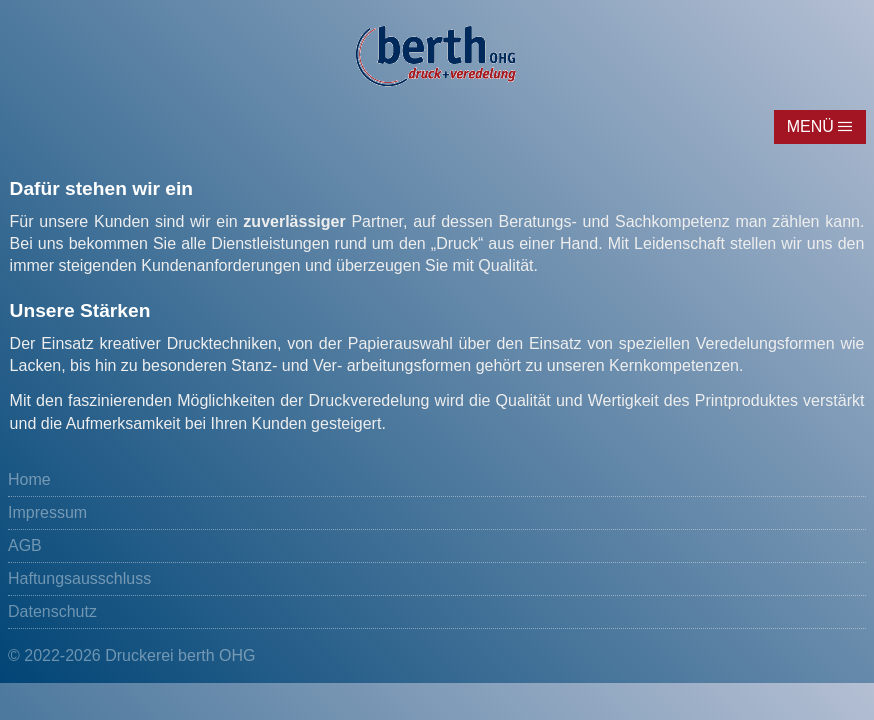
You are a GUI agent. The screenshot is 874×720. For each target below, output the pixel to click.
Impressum (47, 512)
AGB (25, 545)
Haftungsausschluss (79, 578)
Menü (810, 126)
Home (29, 479)
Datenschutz (52, 611)
